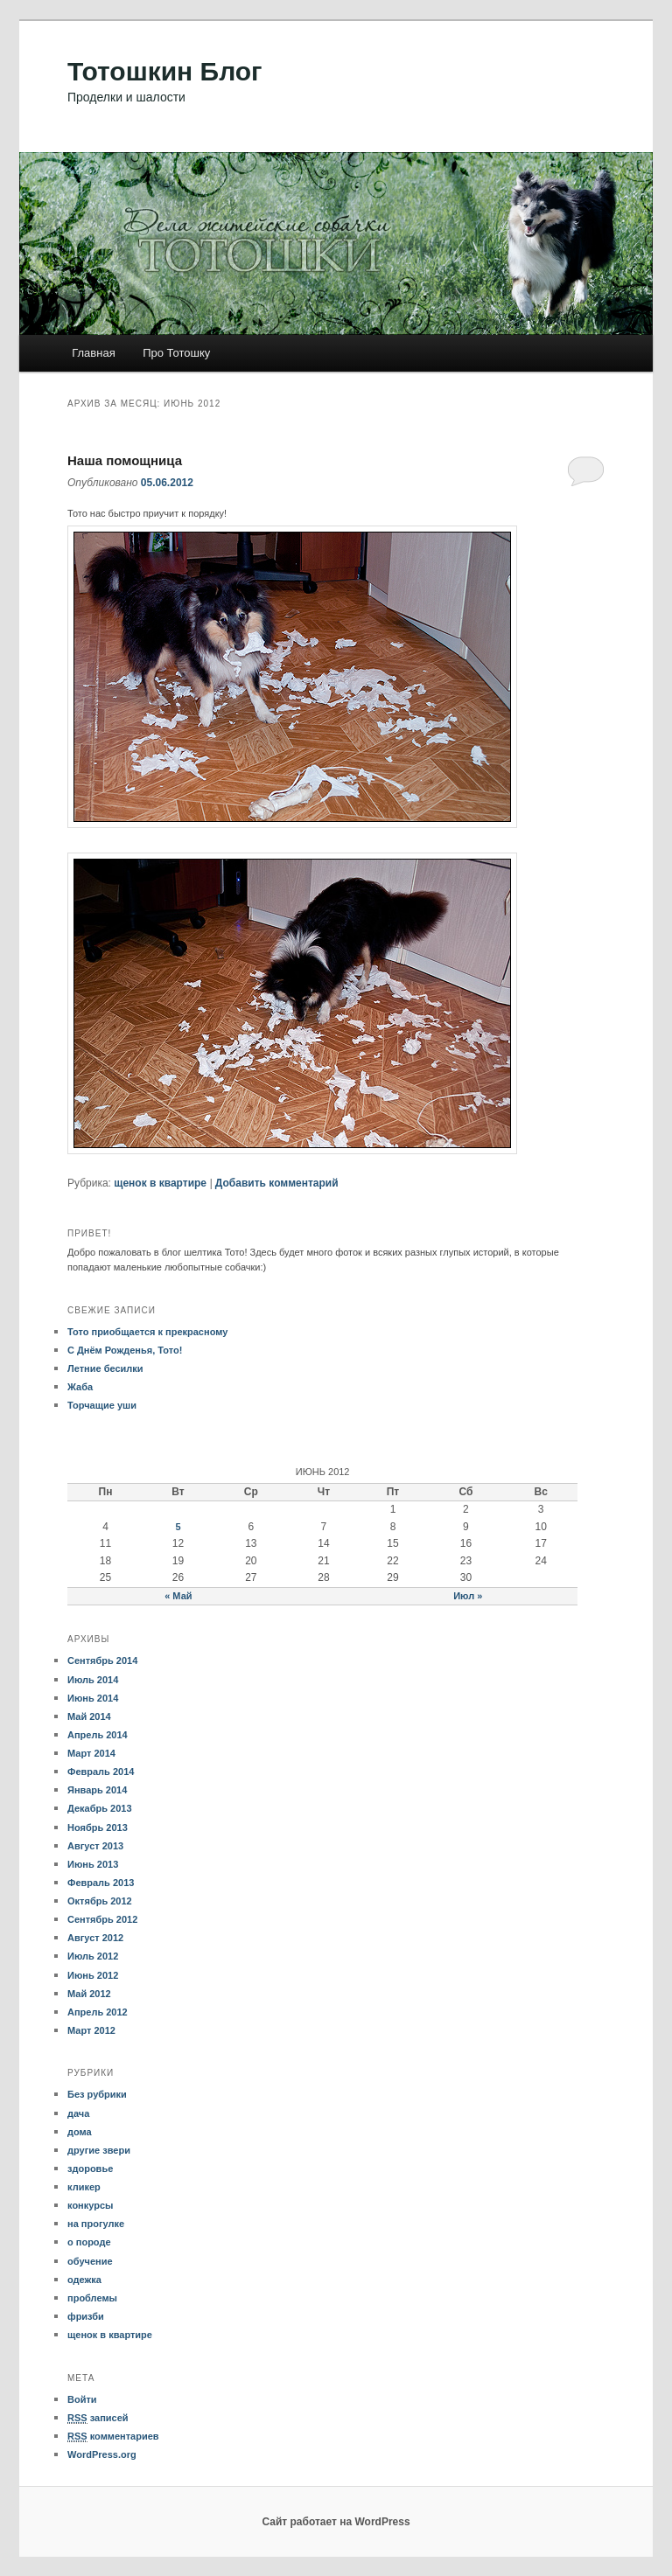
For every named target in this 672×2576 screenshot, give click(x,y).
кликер (84, 2187)
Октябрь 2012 (99, 1901)
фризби (85, 2316)
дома (79, 2132)
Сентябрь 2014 (102, 1660)
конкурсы (90, 2205)
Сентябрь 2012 (102, 1919)
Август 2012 (95, 1937)
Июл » (467, 1596)
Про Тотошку (176, 352)
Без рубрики (97, 2094)
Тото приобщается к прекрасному (147, 1331)
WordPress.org (101, 2454)
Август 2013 (95, 1846)
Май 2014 (89, 1716)
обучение (90, 2261)
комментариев (113, 2436)
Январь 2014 (97, 1790)
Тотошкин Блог (164, 71)
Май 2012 (89, 1993)
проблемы (92, 2298)
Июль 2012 (92, 1956)
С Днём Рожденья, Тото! (124, 1350)
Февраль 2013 (100, 1882)
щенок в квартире (160, 1183)
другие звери (98, 2150)
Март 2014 (91, 1753)
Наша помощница (124, 460)
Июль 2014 (92, 1679)
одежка (84, 2279)
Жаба (80, 1387)
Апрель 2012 (97, 2012)
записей (98, 2418)
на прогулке (95, 2223)
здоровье (90, 2168)
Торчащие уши (101, 1405)
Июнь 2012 (92, 1975)
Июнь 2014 (92, 1698)
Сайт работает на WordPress (336, 2522)
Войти (82, 2399)
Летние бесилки (105, 1368)
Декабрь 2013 (99, 1808)
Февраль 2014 (100, 1771)
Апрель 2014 (97, 1735)
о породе (89, 2242)
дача (78, 2113)
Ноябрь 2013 (97, 1827)
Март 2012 (91, 2030)
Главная (93, 352)
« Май (178, 1596)
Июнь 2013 (92, 1864)
